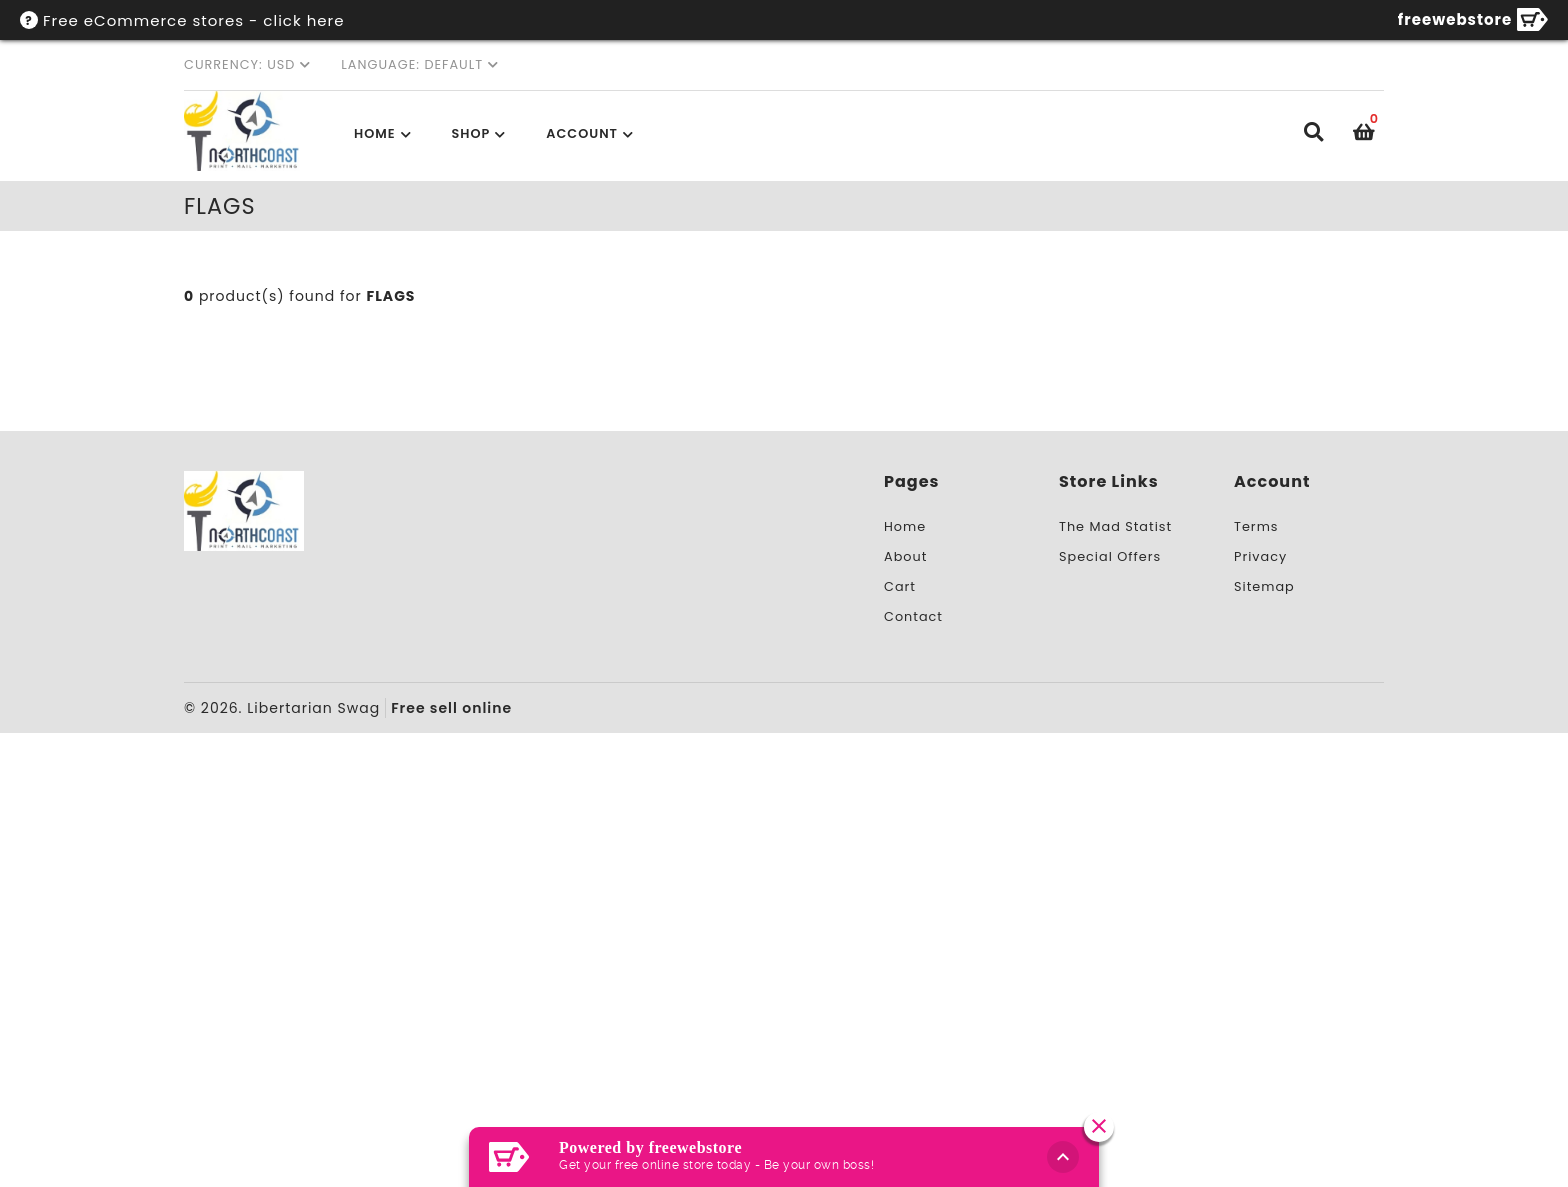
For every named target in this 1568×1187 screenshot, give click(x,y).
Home (375, 133)
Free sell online (451, 708)
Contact (913, 616)
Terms (1256, 526)
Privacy (1260, 556)
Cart (900, 586)
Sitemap (1264, 586)
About (905, 556)
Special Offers (1110, 556)
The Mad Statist (1115, 526)
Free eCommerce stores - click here (193, 20)
